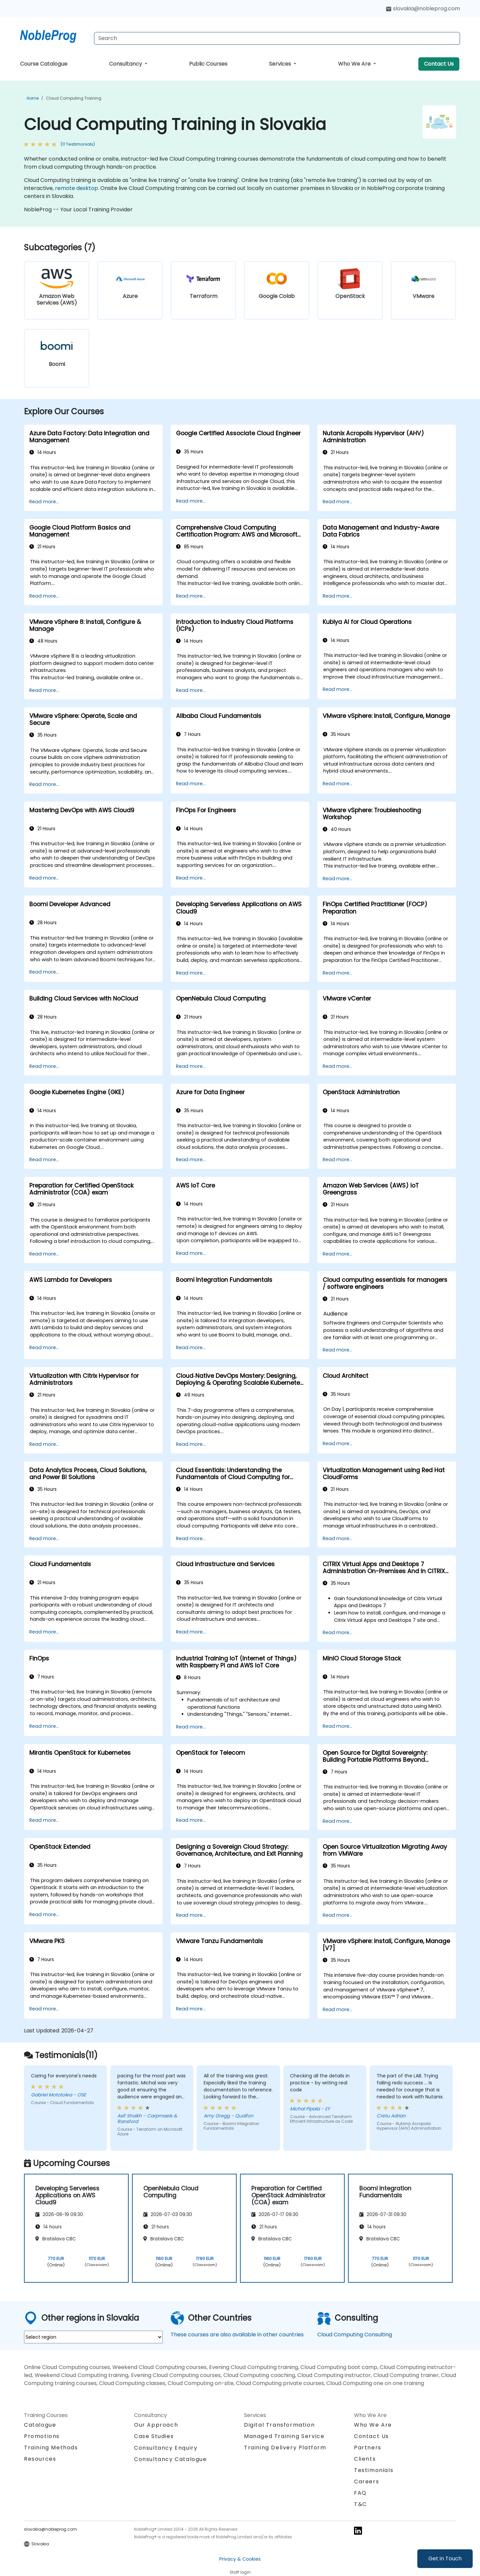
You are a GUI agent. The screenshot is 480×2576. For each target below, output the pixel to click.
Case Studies (154, 2436)
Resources (40, 2459)
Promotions (42, 2436)
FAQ (360, 2493)
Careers (366, 2481)
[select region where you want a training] (93, 2337)
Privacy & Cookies (240, 2559)
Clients (365, 2459)
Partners (367, 2447)
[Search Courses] (277, 38)
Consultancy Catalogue (170, 2459)
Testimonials (373, 2470)
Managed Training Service (284, 2436)
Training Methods (51, 2447)
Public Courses (208, 64)
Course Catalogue (43, 64)
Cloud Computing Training (73, 98)
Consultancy (126, 64)
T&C (360, 2504)
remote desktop (76, 188)
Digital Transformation (279, 2425)
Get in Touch (445, 2558)
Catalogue (40, 2425)
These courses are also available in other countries (237, 2334)
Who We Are (355, 64)
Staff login (240, 2572)
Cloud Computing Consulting (354, 2334)
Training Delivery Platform (285, 2447)
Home (33, 98)
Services (280, 64)
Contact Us (439, 64)
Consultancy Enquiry (165, 2448)
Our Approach (156, 2425)
